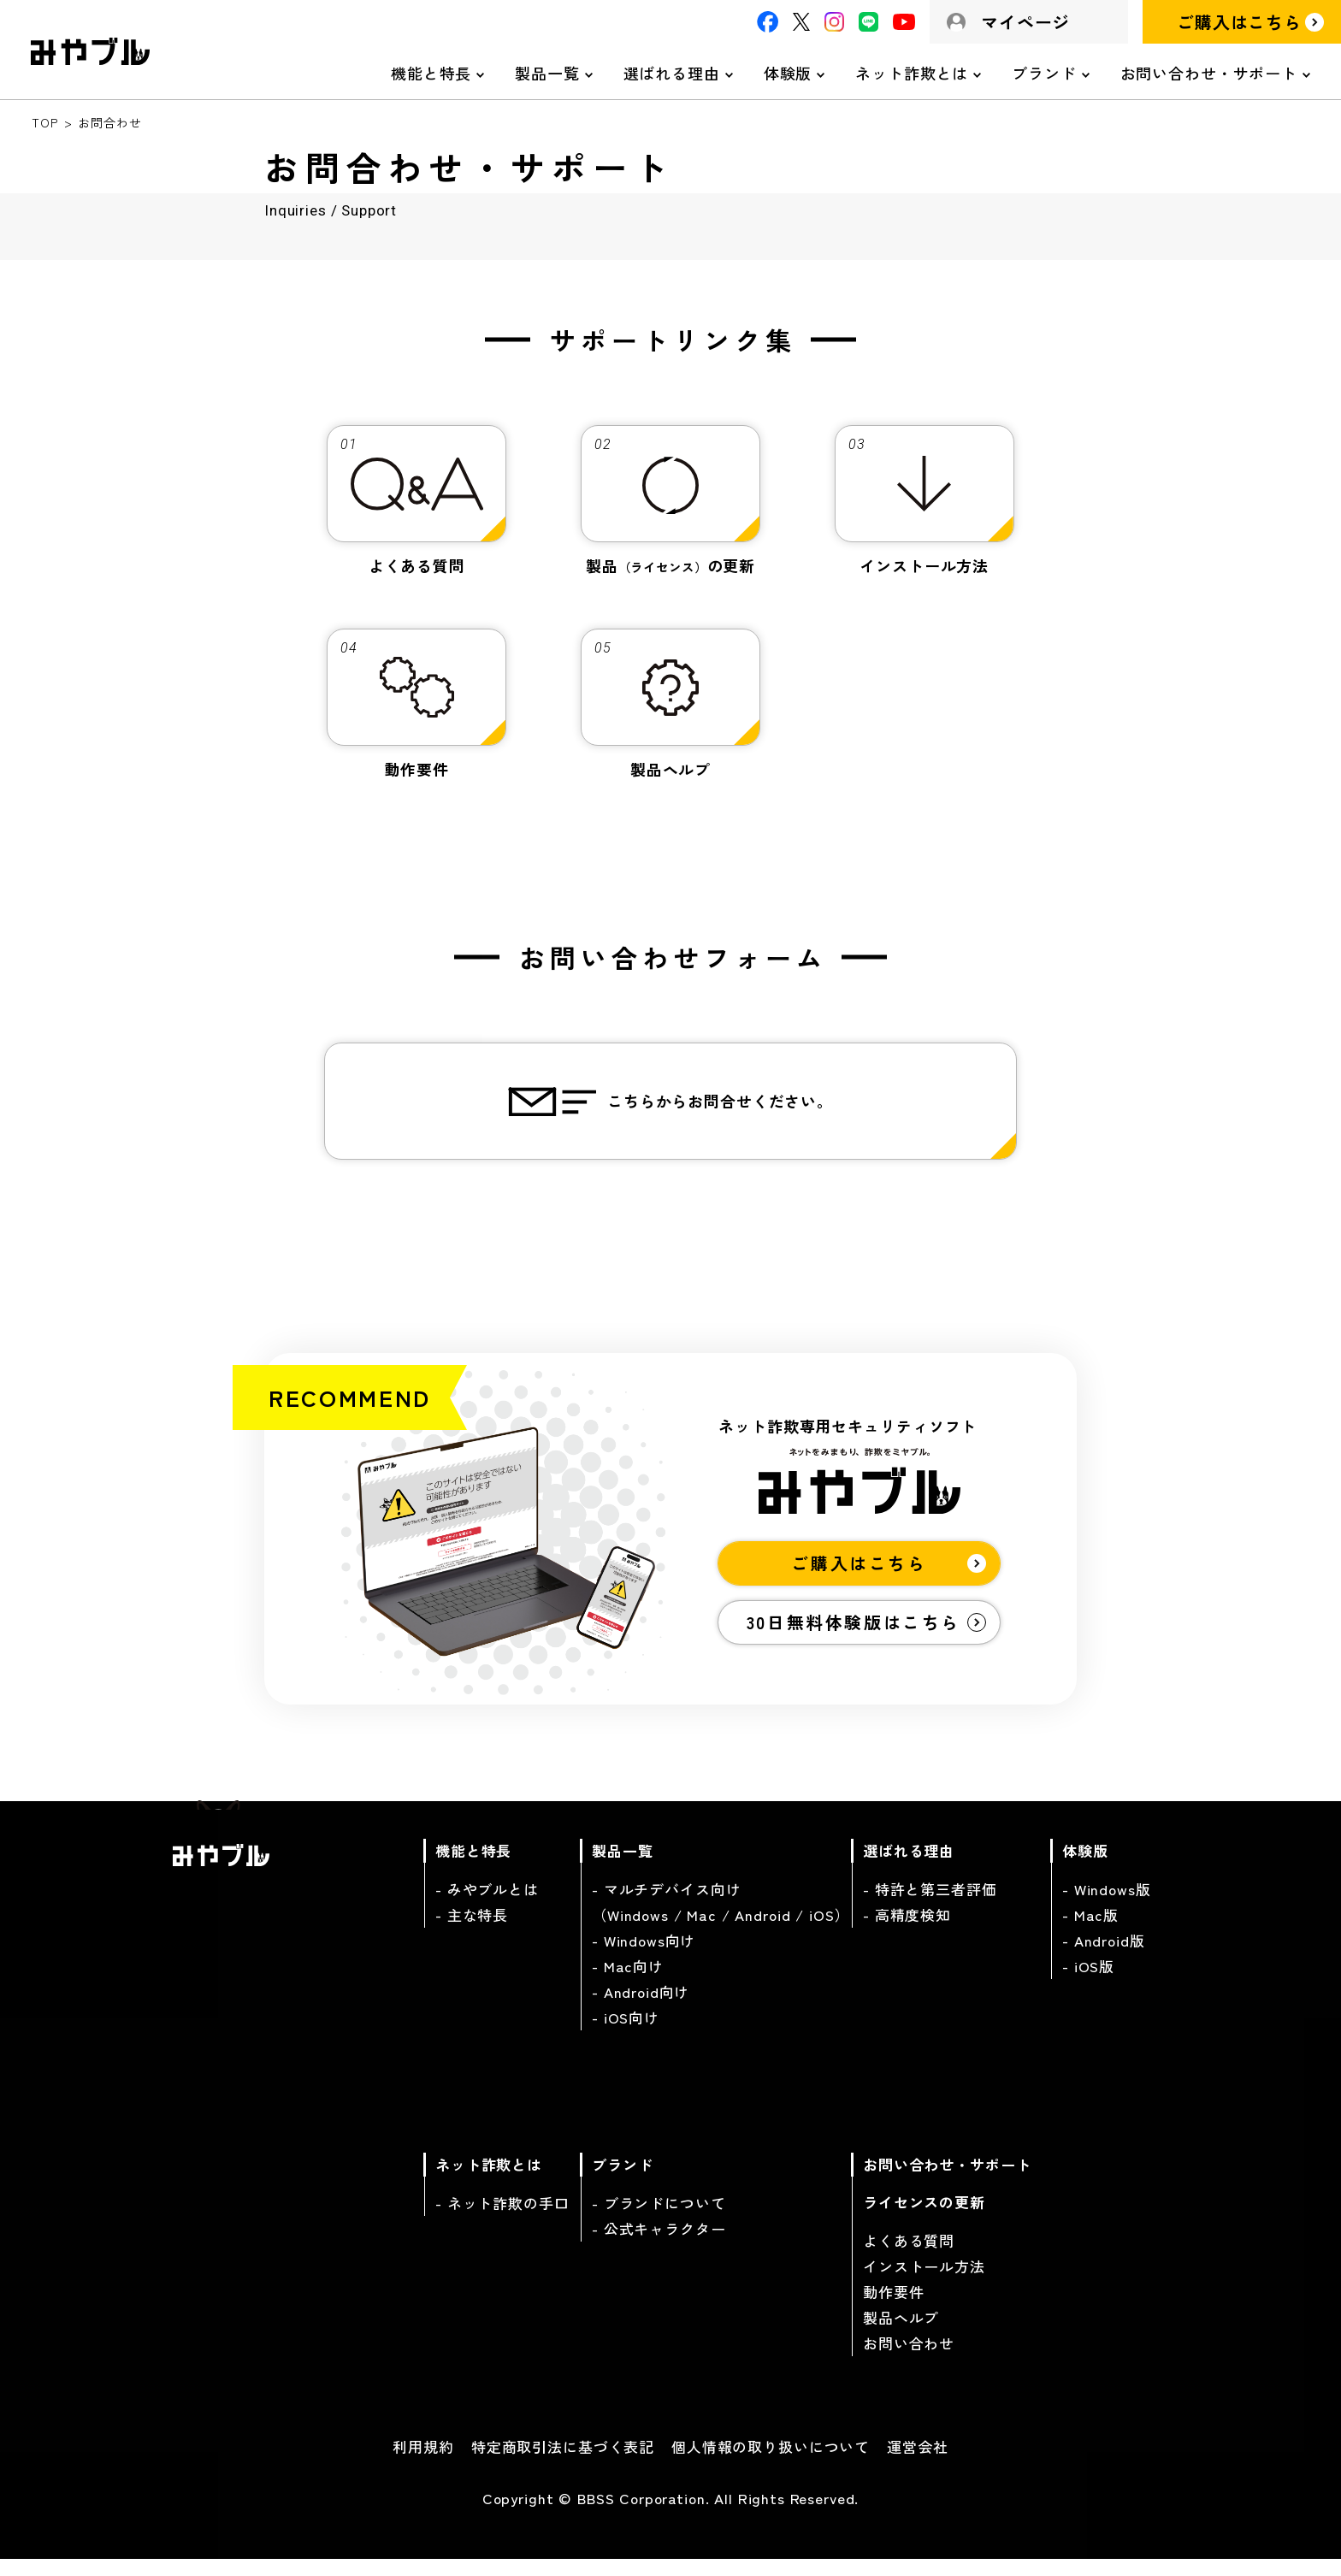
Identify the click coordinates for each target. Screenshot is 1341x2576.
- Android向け (640, 2006)
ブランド (1044, 73)
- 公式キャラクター (659, 2243)
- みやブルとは (487, 1903)
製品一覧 (547, 73)
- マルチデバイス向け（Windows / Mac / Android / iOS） (720, 1916)
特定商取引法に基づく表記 (562, 2461)
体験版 (788, 73)
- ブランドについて (659, 2217)
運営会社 (917, 2461)
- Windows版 (1106, 1903)
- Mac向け (628, 1980)
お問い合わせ (908, 2357)
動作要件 (893, 2306)
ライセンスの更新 (924, 2216)
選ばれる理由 (671, 73)
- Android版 (1103, 1954)
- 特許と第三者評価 (930, 1903)
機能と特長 (431, 73)
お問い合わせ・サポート (1208, 73)
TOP (45, 122)
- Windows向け (643, 1954)
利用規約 (423, 2461)
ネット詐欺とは (911, 73)
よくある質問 (908, 2255)
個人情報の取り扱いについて (770, 2461)
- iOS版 (1088, 1980)
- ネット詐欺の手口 (502, 2217)
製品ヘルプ (901, 2332)
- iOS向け (625, 2031)
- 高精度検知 (907, 1929)
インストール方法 (924, 2280)
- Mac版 (1090, 1929)
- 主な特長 (471, 1929)
